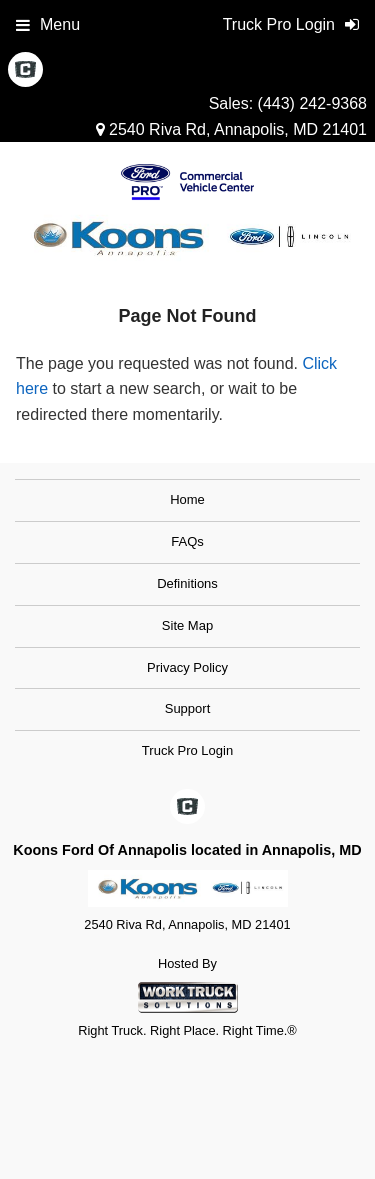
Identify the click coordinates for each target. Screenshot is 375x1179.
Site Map (187, 625)
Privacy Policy (187, 667)
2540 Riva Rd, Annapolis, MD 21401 (231, 129)
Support (188, 708)
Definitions (187, 583)
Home (187, 499)
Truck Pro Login (187, 750)
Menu (48, 24)
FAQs (187, 541)
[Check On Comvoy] (25, 71)
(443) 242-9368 (312, 103)
